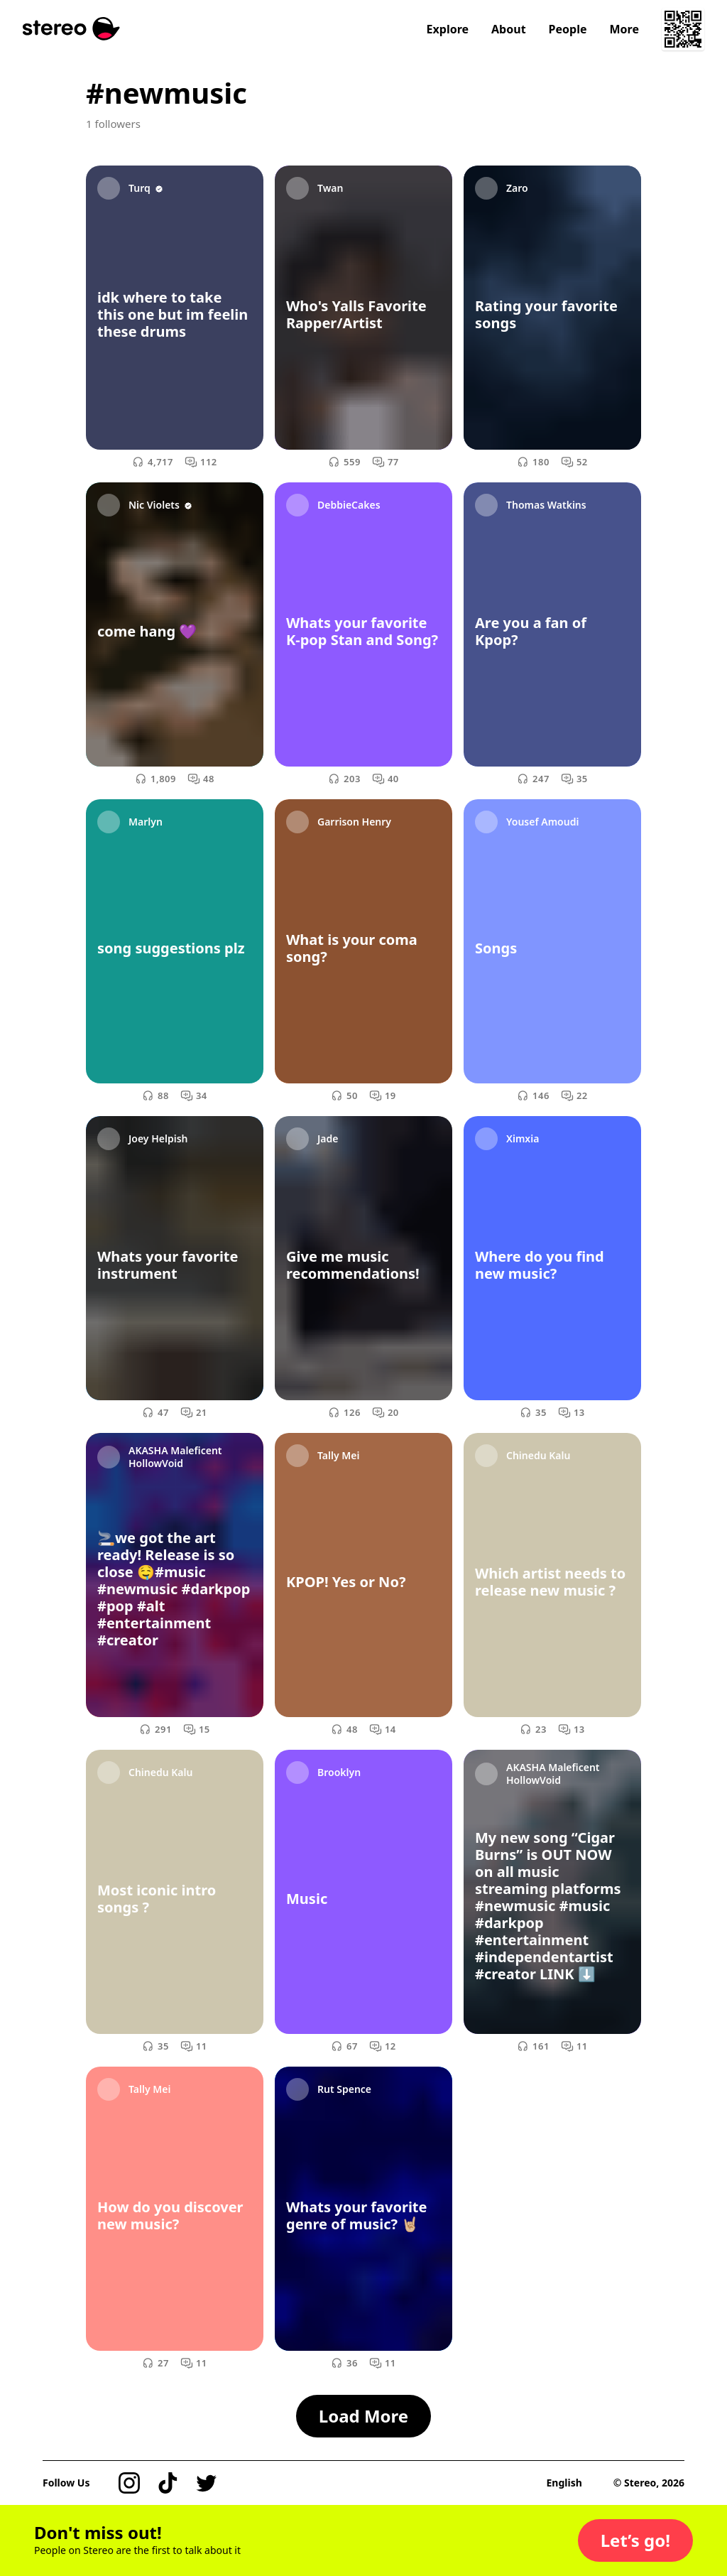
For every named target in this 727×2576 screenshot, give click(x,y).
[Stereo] (71, 28)
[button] (635, 2540)
